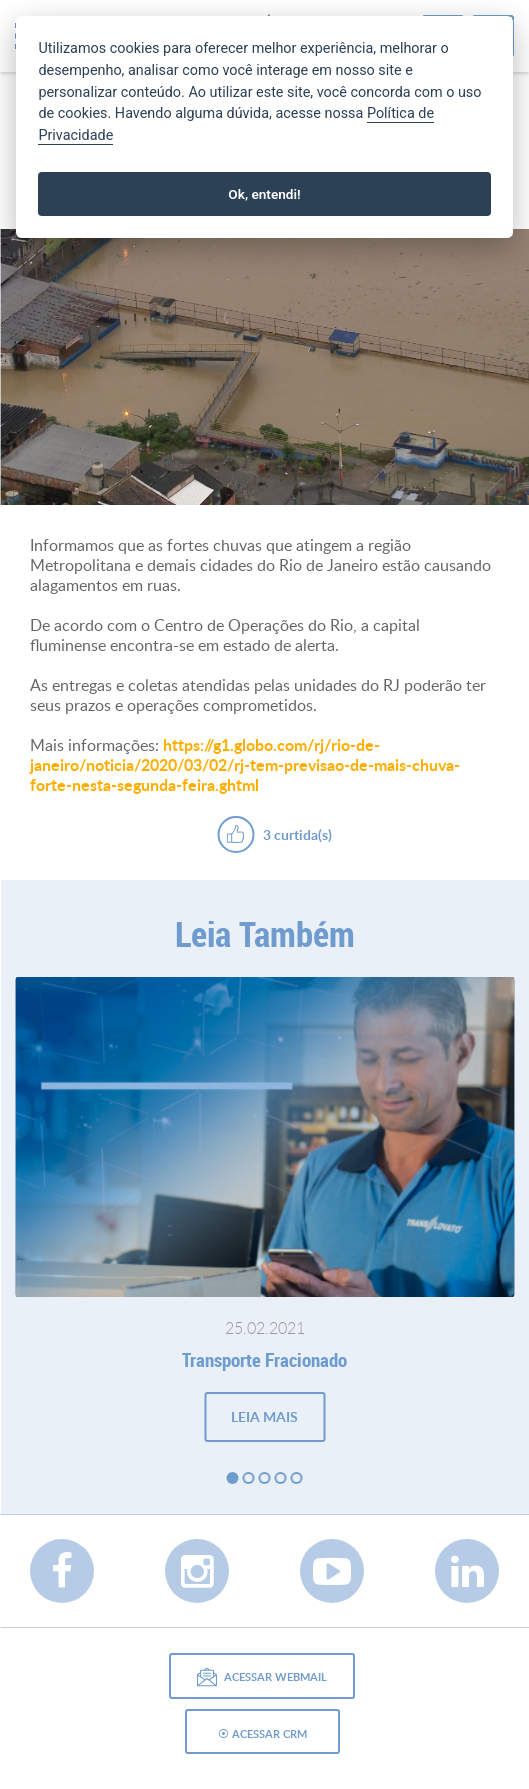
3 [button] (265, 1478)
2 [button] (249, 1478)
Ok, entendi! (264, 194)
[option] (264, 367)
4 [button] (281, 1478)
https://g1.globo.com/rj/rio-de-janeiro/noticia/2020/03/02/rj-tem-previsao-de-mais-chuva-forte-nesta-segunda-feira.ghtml (245, 764)
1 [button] (233, 1478)
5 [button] (297, 1478)
